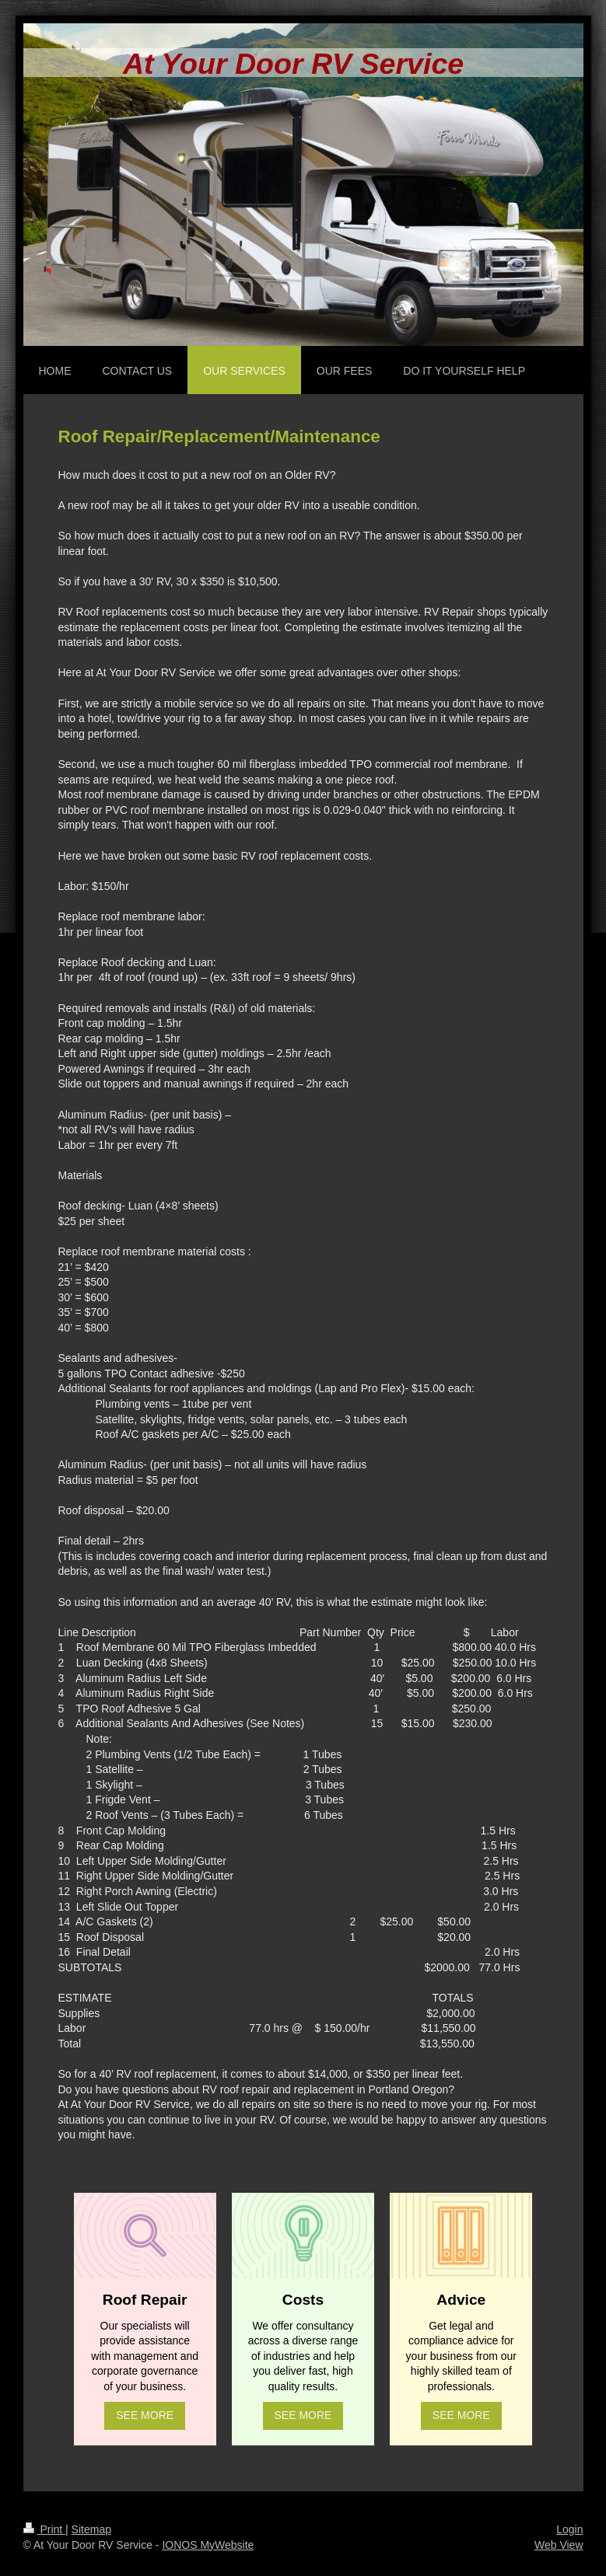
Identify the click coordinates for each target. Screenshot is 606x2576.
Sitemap (91, 2529)
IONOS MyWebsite (208, 2545)
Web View (558, 2545)
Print (44, 2529)
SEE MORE (144, 2415)
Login (569, 2529)
